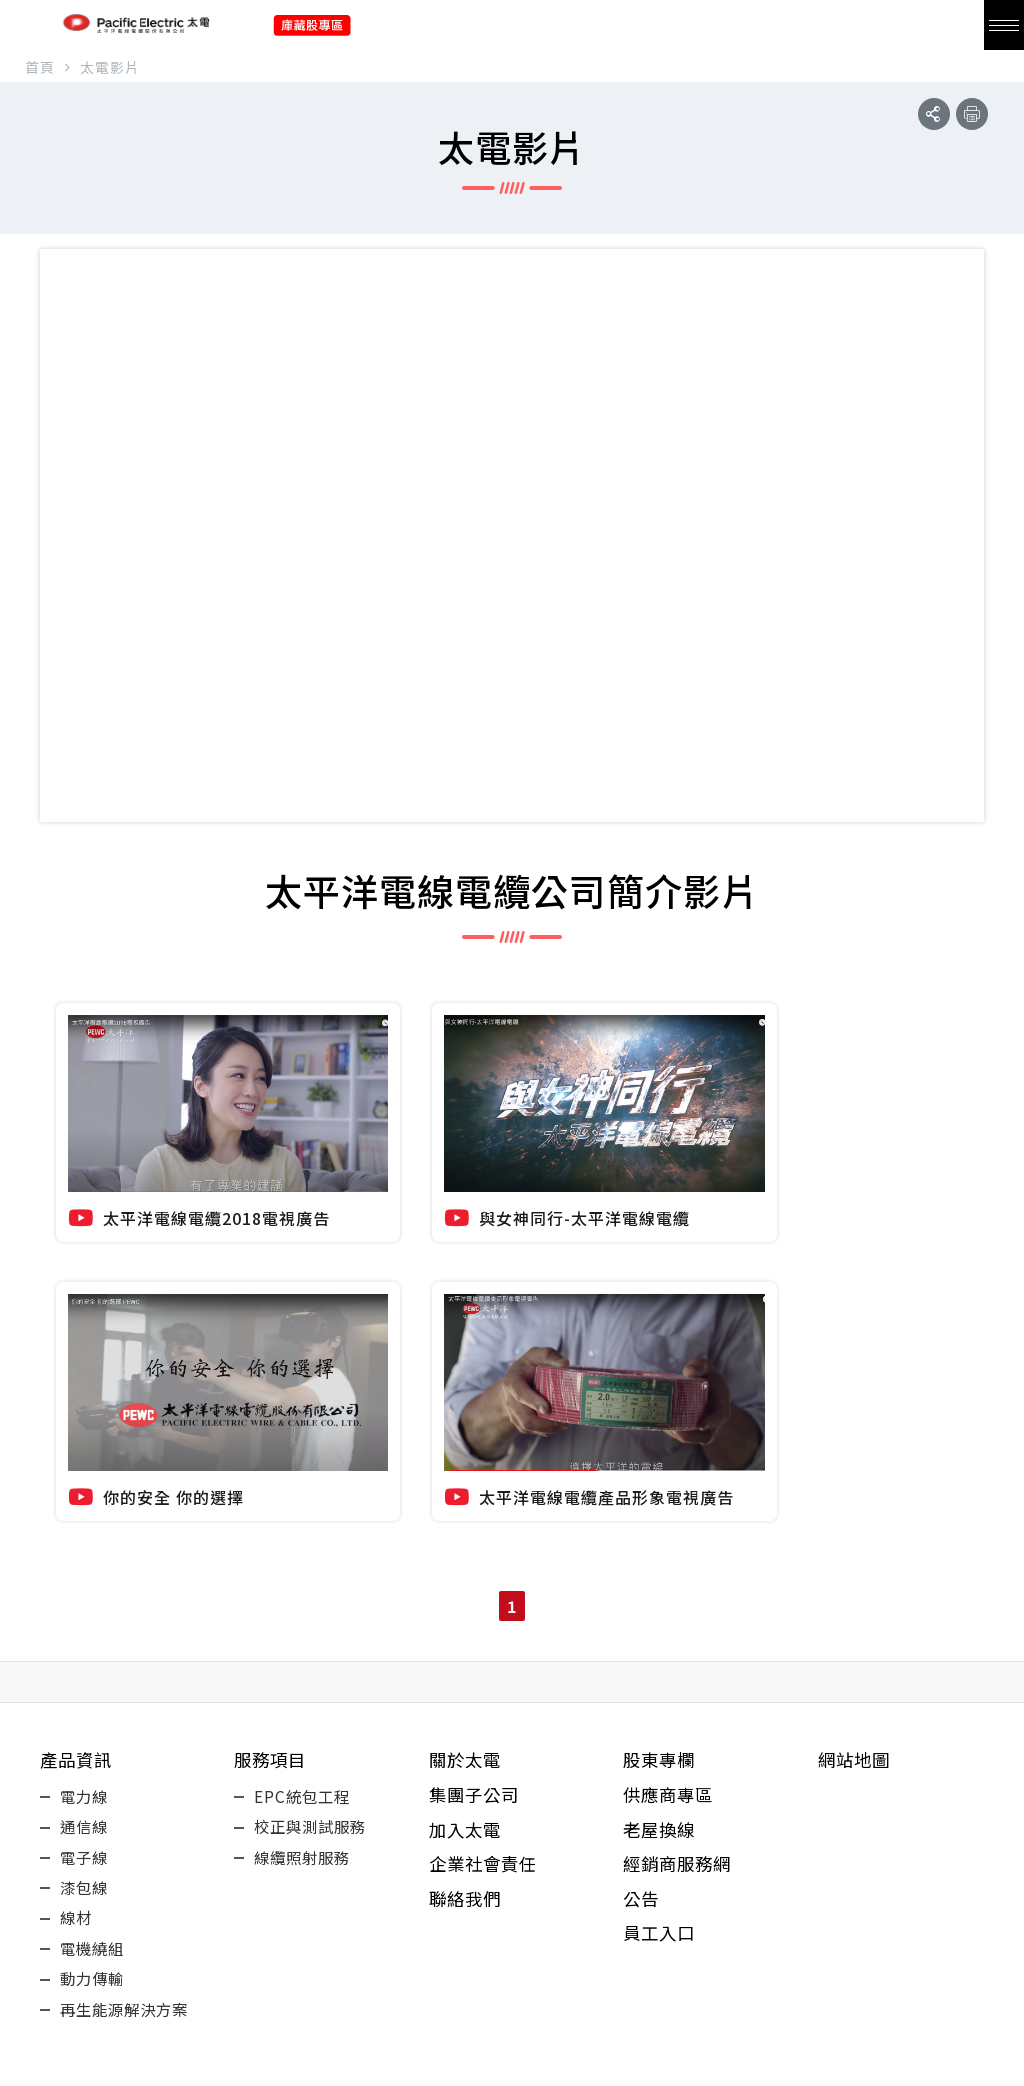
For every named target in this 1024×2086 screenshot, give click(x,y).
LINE (542, 2014)
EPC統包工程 (304, 1490)
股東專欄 (661, 1450)
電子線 (85, 1562)
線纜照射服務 (305, 1562)
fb (422, 2014)
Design (654, 2072)
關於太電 (467, 1450)
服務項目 (272, 1450)
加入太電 (467, 1526)
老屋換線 (661, 1526)
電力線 (85, 1490)
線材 (77, 1634)
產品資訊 (78, 1450)
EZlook (701, 2072)
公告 (642, 1602)
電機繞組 (94, 1670)
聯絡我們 (467, 1602)
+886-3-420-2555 (512, 1910)
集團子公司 (476, 1488)
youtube (482, 2014)
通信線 (85, 1526)
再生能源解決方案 (128, 1742)
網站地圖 (856, 1450)
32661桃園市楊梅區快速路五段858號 (512, 1953)
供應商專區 (670, 1488)
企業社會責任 (486, 1564)
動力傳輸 (94, 1706)
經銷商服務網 (680, 1564)
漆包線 (85, 1598)
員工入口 (661, 1640)
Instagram (602, 2014)
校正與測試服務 (313, 1526)
